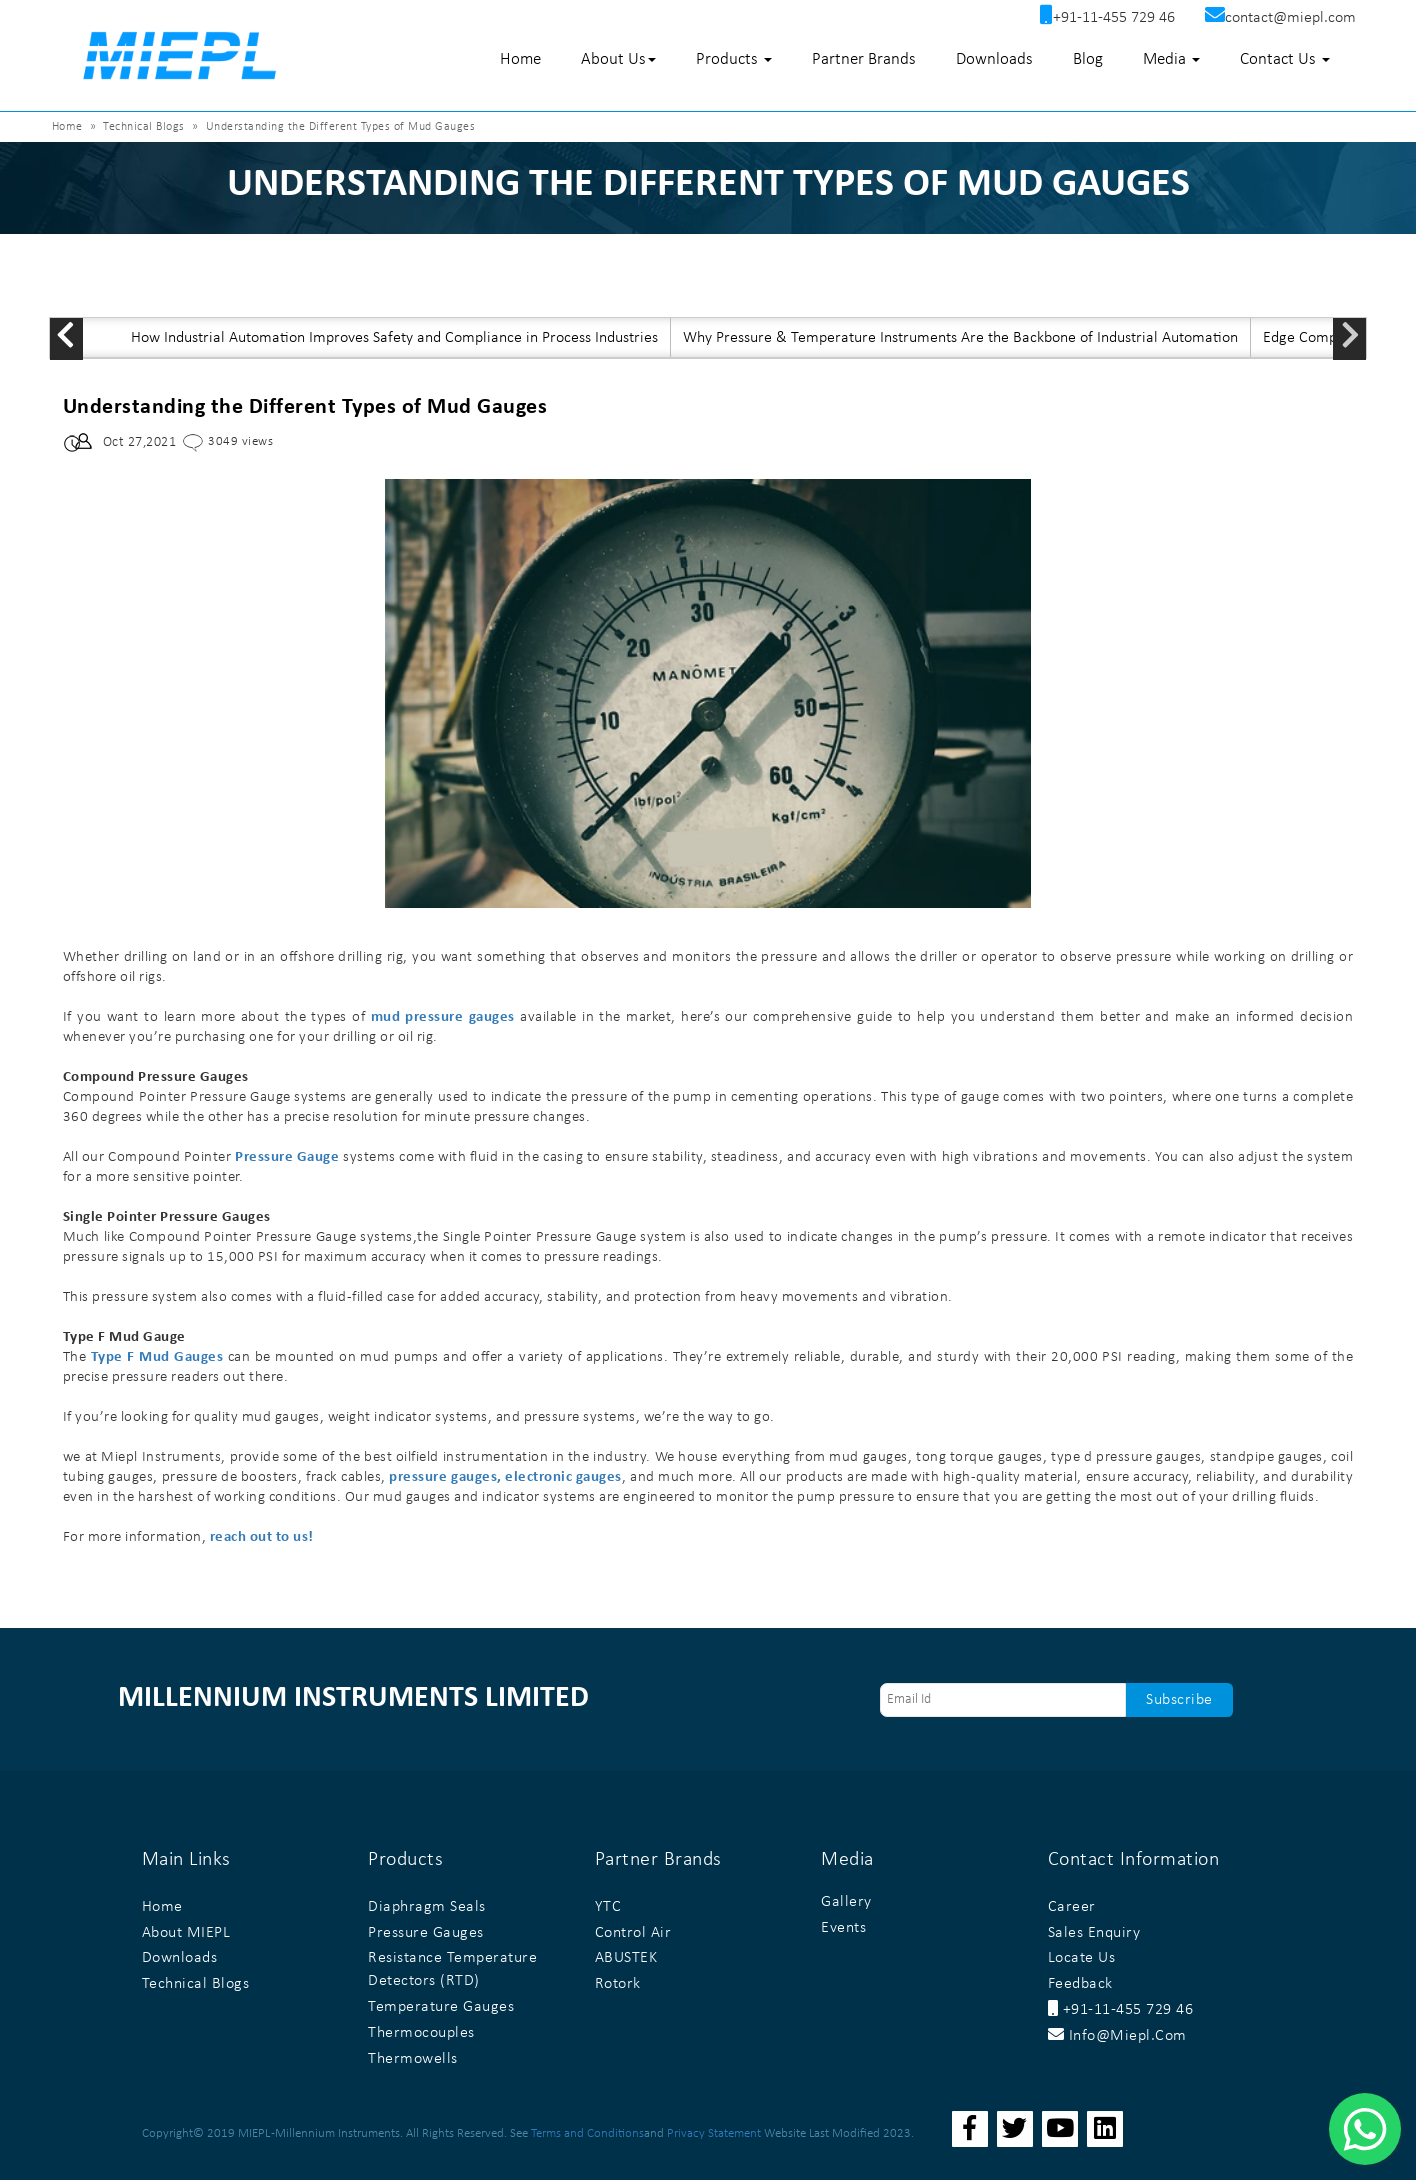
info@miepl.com (1117, 2036)
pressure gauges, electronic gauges (505, 1477)
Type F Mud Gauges (157, 1357)
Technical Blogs (144, 127)
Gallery (846, 1902)
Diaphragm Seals (427, 1907)
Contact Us (1285, 59)
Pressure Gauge (287, 1157)
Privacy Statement (714, 2133)
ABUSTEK (626, 1958)
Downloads (994, 59)
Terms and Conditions (587, 2133)
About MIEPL (186, 1933)
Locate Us (1082, 1958)
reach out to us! (262, 1537)
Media (1171, 59)
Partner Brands (864, 59)
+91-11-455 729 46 (1121, 2010)
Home (520, 59)
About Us (618, 59)
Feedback (1080, 1984)
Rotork (618, 1984)
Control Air (633, 1933)
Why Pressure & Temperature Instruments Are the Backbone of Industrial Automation (960, 338)
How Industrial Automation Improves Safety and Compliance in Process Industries (394, 338)
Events (843, 1928)
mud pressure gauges (443, 1017)
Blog (1088, 59)
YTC (608, 1907)
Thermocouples (421, 2033)
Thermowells (413, 2059)
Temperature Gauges (441, 2007)
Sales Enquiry (1094, 1933)
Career (1072, 1907)
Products (734, 59)
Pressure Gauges (426, 1933)
